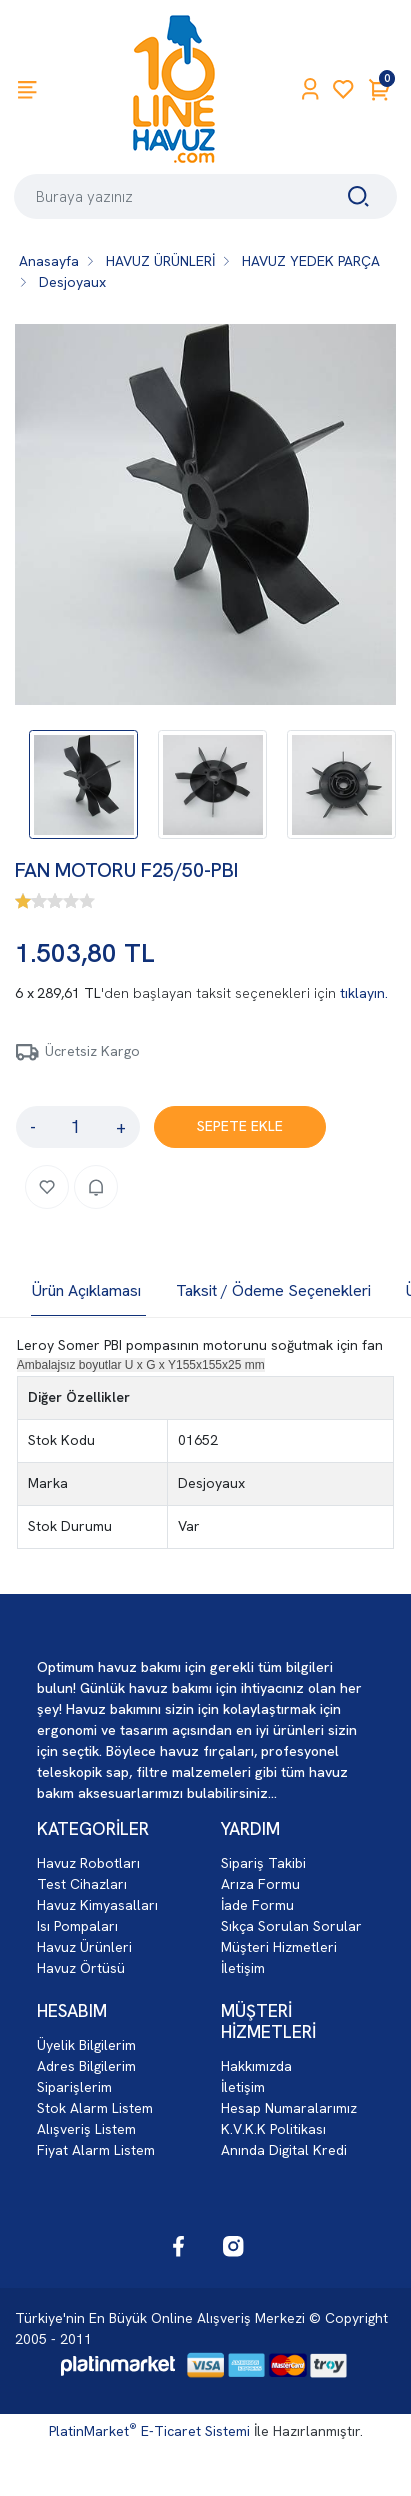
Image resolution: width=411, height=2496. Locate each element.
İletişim (243, 1968)
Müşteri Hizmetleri (279, 1947)
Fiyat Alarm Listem (96, 2150)
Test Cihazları (82, 1884)
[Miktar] (76, 1127)
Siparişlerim (74, 2087)
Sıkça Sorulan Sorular (291, 1926)
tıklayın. (364, 993)
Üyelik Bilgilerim (86, 2045)
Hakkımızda (256, 2066)
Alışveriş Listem (86, 2129)
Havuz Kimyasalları (97, 1905)
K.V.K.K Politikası (273, 2129)
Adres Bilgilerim (86, 2066)
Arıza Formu (260, 1884)
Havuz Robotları (88, 1863)
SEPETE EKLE (240, 1126)
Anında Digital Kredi (284, 2150)
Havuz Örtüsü (81, 1968)
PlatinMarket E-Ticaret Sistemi (149, 2431)
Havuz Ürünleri (84, 1947)
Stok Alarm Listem (95, 2108)
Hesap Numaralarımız (289, 2108)
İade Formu (257, 1905)
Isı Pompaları (77, 1926)
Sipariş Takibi (263, 1863)
